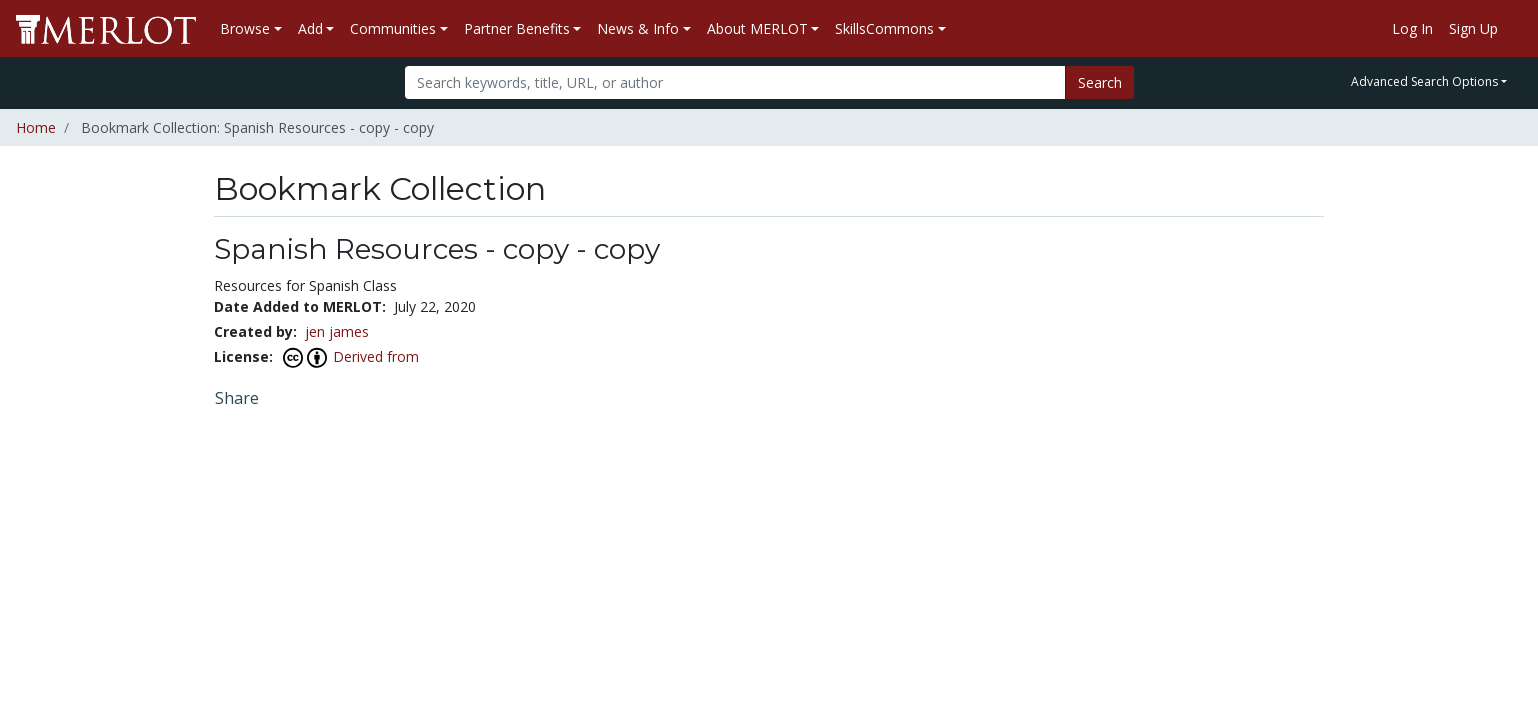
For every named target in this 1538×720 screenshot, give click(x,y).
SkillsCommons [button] (884, 28)
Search (1100, 82)
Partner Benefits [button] (517, 28)
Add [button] (310, 28)
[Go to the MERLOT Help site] (1514, 29)
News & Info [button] (638, 28)
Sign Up (1473, 28)
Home (36, 127)
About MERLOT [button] (757, 28)
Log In (1412, 28)
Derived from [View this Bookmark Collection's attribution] (376, 356)
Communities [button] (393, 28)
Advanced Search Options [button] (1424, 81)
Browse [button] (245, 28)
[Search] (735, 82)
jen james (337, 331)
